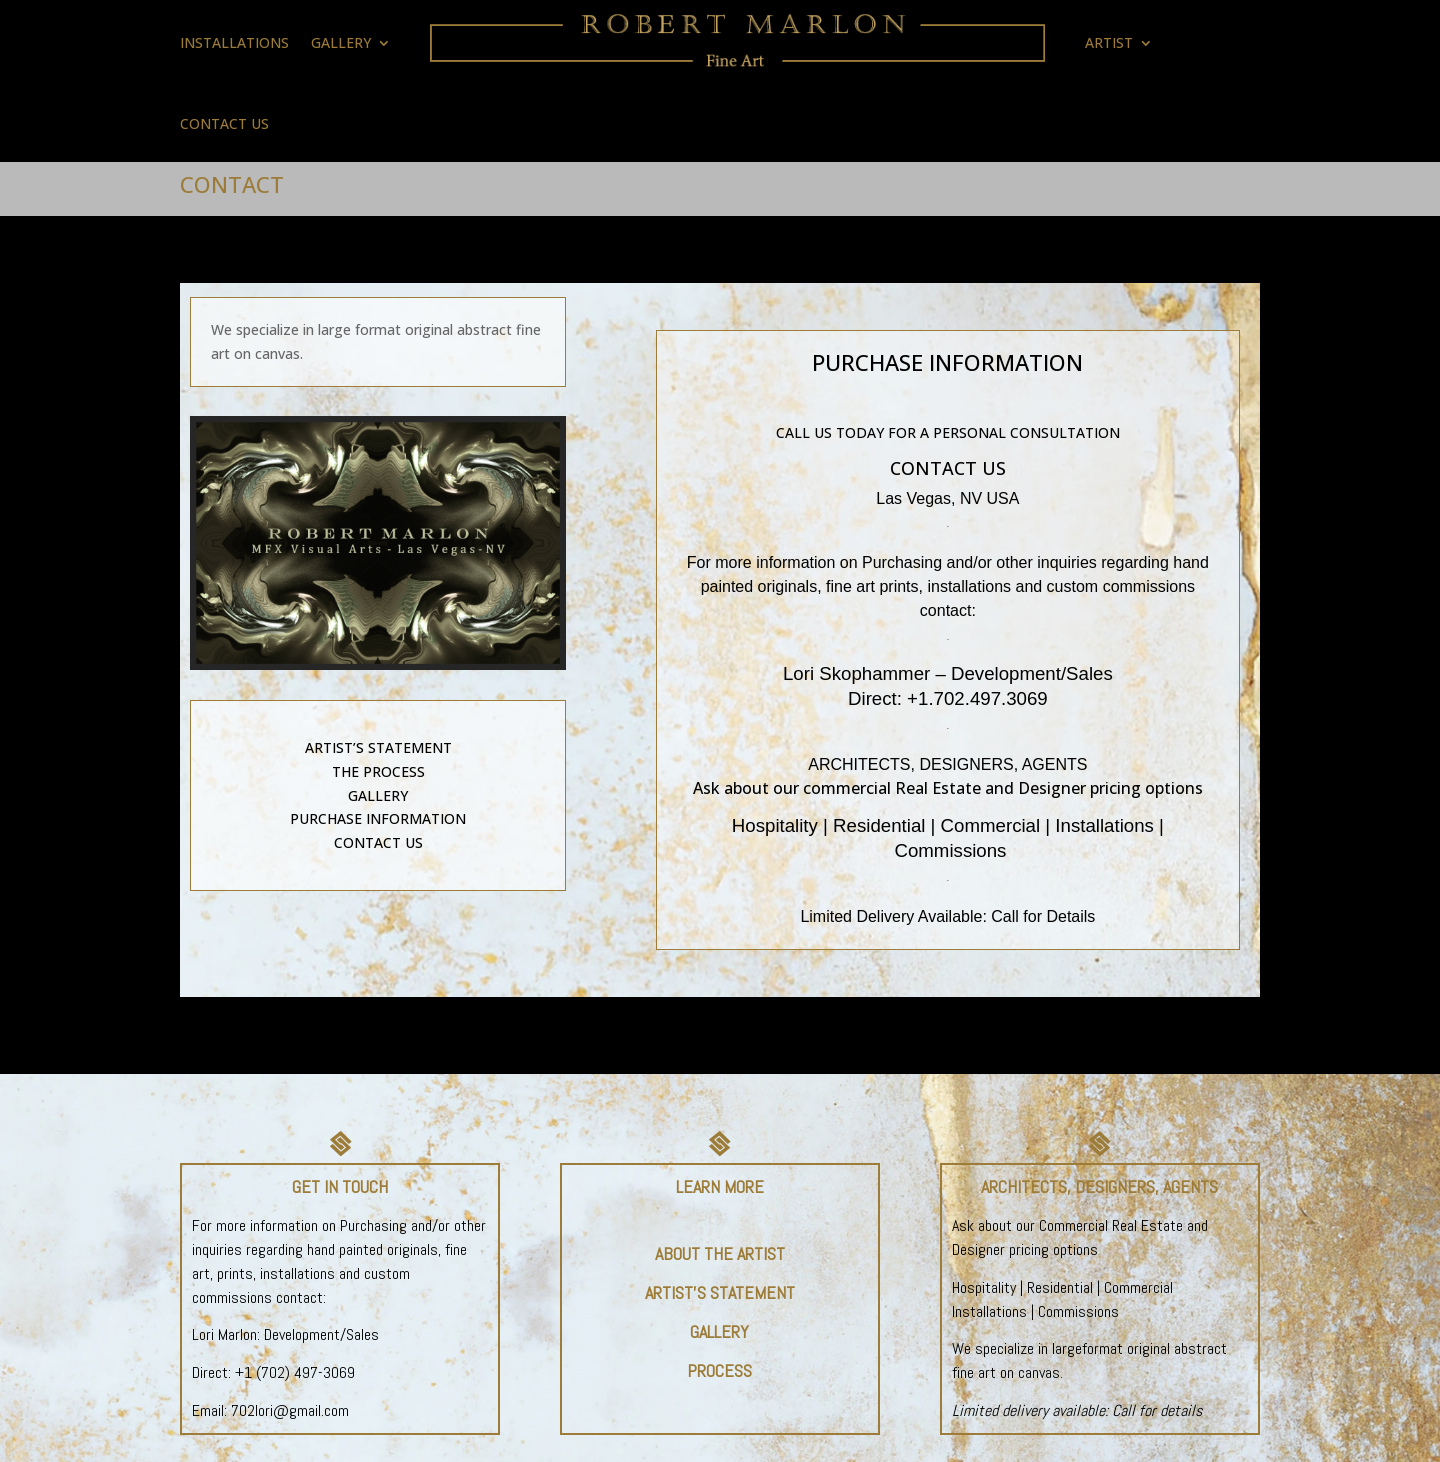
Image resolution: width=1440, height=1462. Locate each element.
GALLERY (341, 42)
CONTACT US (224, 123)
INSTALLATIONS (234, 42)
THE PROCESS (378, 771)
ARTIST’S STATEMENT (378, 747)
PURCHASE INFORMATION (378, 818)
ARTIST (1109, 42)
